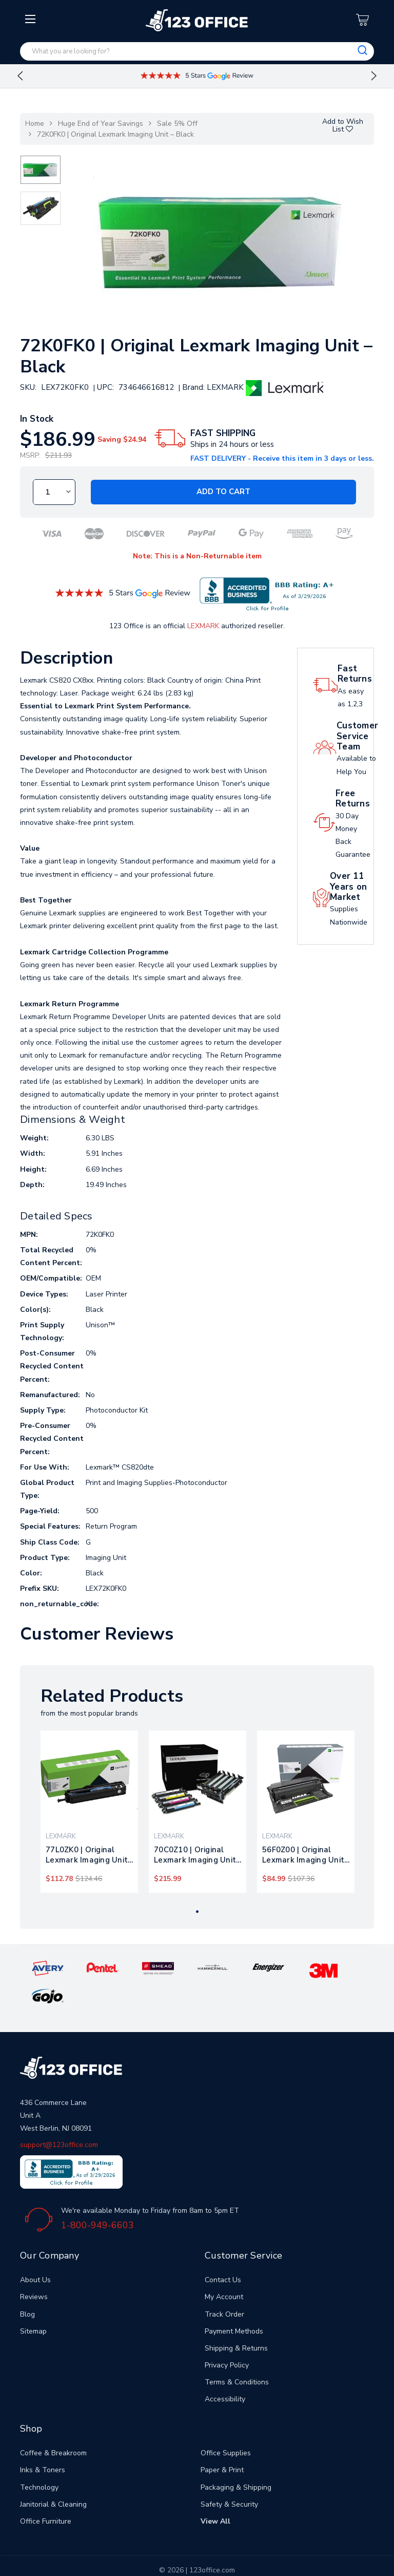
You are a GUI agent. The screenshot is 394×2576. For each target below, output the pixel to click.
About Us (35, 2252)
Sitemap (33, 2302)
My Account (224, 2268)
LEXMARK (203, 626)
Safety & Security (229, 2475)
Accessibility (225, 2371)
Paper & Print (222, 2442)
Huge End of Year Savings (100, 123)
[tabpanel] (89, 1812)
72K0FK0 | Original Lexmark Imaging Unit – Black (115, 134)
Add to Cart (223, 492)
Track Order (224, 2285)
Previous (20, 76)
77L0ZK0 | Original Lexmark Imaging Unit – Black (87, 1855)
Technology (39, 2459)
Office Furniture (45, 2493)
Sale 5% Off (177, 123)
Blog (27, 2285)
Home (34, 123)
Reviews (34, 2268)
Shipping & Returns (236, 2319)
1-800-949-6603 (97, 2196)
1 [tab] (197, 1911)
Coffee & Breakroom (53, 2425)
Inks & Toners (42, 2442)
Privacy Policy (227, 2337)
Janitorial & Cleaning (53, 2475)
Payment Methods (234, 2302)
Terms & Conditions (237, 2354)
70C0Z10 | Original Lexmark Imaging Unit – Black (195, 1855)
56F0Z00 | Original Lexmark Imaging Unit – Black (303, 1855)
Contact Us (223, 2252)
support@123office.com (59, 2116)
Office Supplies (226, 2425)
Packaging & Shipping (236, 2459)
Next (374, 76)
